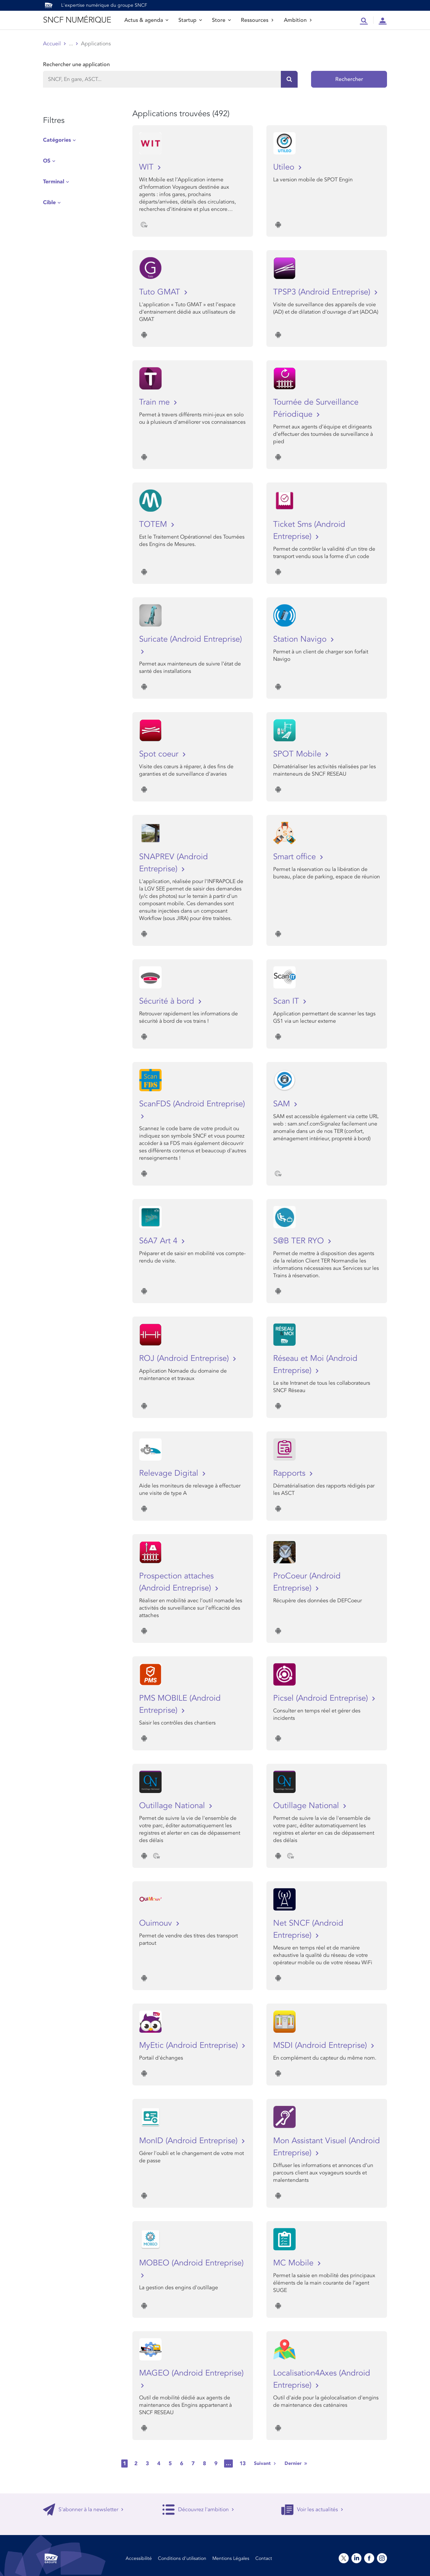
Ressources (257, 20)
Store (221, 20)
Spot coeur (160, 754)
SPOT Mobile (298, 754)
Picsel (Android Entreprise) (321, 1698)
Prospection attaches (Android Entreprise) (176, 1582)
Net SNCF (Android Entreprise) (308, 1929)
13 (243, 2463)
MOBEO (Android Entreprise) (191, 2263)
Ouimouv (156, 1923)
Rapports (290, 1473)
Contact (263, 2558)
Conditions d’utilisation (182, 2558)
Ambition (298, 20)
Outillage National (173, 1805)
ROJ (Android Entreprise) (185, 1358)
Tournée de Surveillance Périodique (315, 408)
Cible (49, 202)
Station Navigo (301, 639)
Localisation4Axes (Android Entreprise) (321, 2379)
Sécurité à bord (168, 1001)
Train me (155, 402)
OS (46, 160)
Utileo (285, 167)
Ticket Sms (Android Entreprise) (309, 530)
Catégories (57, 140)
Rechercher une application (76, 64)
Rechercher (349, 79)
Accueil (52, 43)
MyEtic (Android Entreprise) (189, 2045)
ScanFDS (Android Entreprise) (192, 1104)
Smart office (295, 857)
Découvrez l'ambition (198, 2509)
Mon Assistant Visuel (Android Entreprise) (326, 2147)
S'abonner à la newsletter (83, 2509)
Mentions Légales (230, 2558)
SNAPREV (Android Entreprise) (173, 863)
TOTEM (154, 524)
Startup (190, 20)
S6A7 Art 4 (159, 1241)
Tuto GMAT (160, 292)
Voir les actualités (312, 2509)
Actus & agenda (146, 20)
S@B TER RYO (299, 1241)
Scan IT (287, 1001)
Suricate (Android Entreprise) (190, 639)
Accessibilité (139, 2558)
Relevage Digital (170, 1473)
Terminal (53, 181)
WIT (147, 167)
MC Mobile (294, 2263)
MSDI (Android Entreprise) (321, 2045)
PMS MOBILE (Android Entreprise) (180, 1704)
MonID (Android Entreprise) (189, 2141)
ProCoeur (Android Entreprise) (307, 1582)
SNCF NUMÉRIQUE (77, 20)
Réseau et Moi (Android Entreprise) (315, 1364)
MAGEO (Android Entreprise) (191, 2373)
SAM (282, 1104)
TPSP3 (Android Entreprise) (323, 292)
